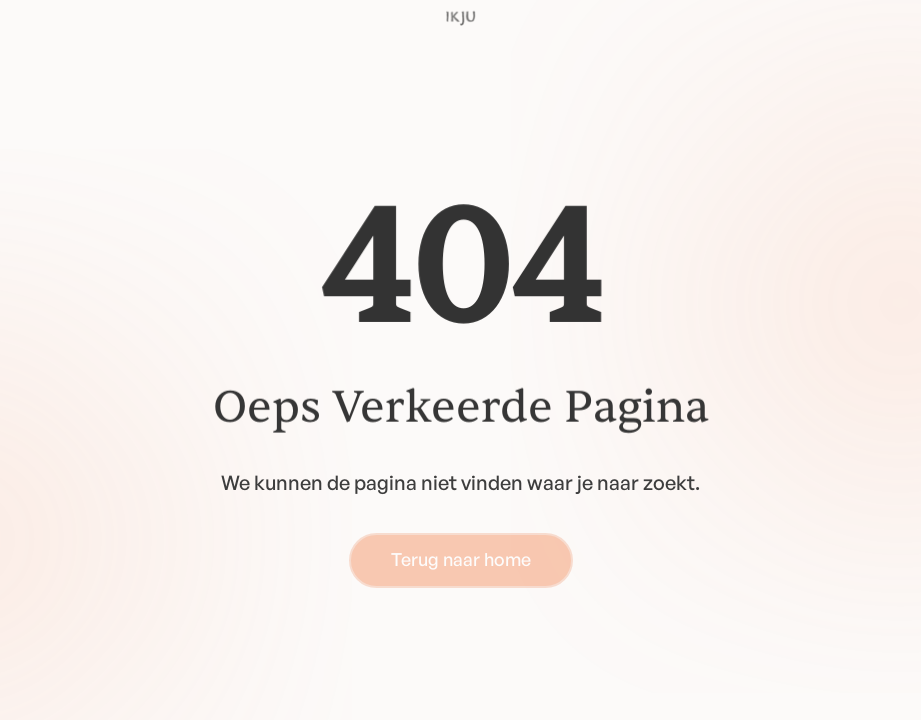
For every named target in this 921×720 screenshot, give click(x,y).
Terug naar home (461, 559)
